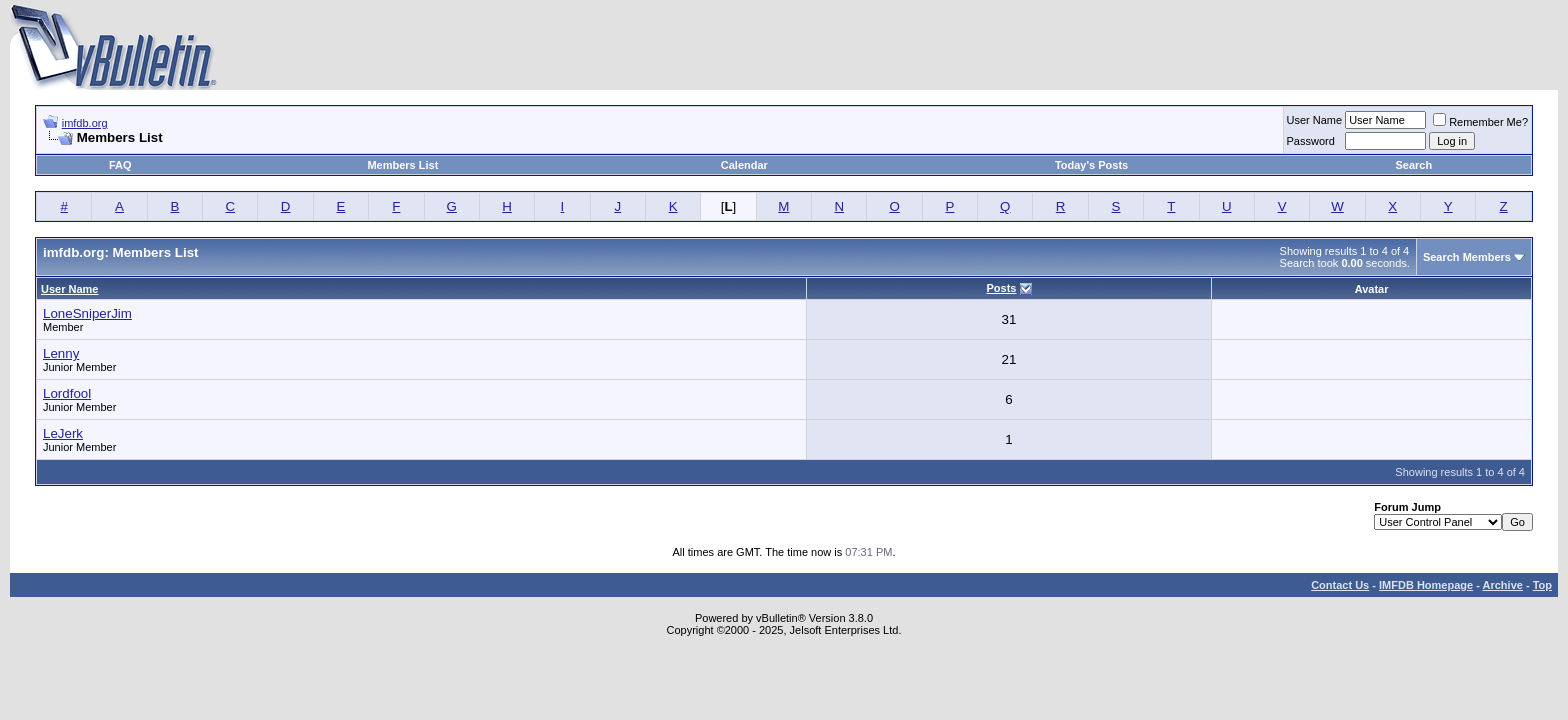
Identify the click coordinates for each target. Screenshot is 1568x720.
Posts (1002, 288)
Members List (402, 165)
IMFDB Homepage (1426, 585)
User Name (1315, 120)
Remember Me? (1480, 122)
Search (1414, 165)
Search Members (1467, 257)
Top (1542, 585)
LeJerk (63, 433)
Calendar (744, 165)
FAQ (120, 165)
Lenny (61, 353)
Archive (1503, 585)
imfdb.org (85, 123)
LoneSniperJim (87, 313)
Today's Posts (1091, 165)
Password (1311, 141)
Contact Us (1340, 585)
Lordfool (67, 393)
